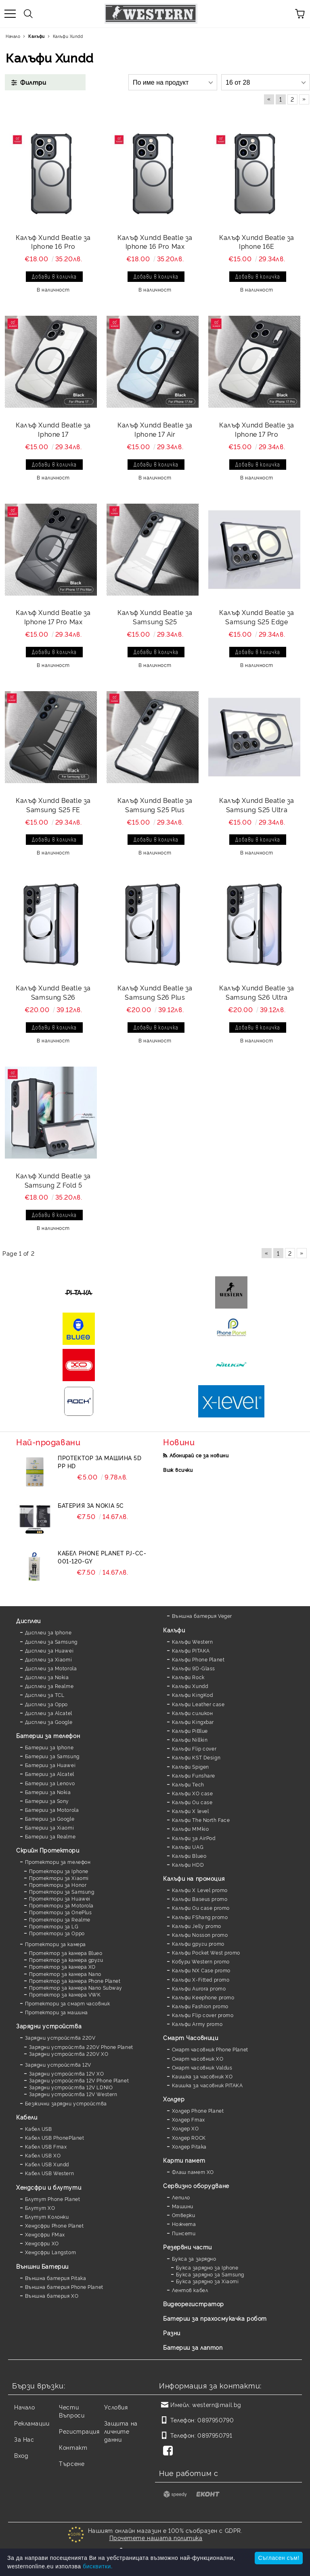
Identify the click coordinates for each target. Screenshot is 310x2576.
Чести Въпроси (71, 2411)
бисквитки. (98, 2566)
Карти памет (184, 2160)
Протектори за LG (54, 1926)
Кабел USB (38, 2128)
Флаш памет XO (193, 2171)
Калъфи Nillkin (190, 1739)
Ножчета (184, 2223)
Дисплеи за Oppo (46, 1704)
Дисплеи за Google (49, 1721)
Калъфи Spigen (190, 1766)
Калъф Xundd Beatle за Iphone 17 (53, 429)
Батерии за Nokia (48, 1791)
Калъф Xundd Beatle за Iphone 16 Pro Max (155, 242)
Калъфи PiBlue (190, 1730)
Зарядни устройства (49, 2026)
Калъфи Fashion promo (200, 2006)
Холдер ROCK (189, 2137)
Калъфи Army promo (197, 2023)
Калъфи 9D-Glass (193, 1668)
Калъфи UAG (188, 1846)
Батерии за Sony (47, 1800)
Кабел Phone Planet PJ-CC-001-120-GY (102, 1557)
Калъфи (174, 1630)
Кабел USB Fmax (46, 2146)
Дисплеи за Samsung (51, 1641)
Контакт (73, 2447)
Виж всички (178, 1469)
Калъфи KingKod (192, 1694)
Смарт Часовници (190, 2037)
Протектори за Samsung (61, 1891)
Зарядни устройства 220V (60, 2037)
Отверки (183, 2214)
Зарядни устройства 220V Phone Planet (81, 2046)
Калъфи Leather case (198, 1704)
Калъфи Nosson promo (200, 1934)
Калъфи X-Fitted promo (201, 1979)
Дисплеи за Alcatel (48, 1712)
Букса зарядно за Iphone (207, 2267)
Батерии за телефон (48, 1735)
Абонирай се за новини (199, 1455)
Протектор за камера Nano (65, 1973)
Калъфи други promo (198, 1943)
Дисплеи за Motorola (51, 1668)
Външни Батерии (42, 2266)
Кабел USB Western (49, 2173)
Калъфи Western (192, 1641)
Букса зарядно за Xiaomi (207, 2281)
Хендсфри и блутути (48, 2187)
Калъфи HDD (188, 1864)
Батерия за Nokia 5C (91, 1505)
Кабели (26, 2117)
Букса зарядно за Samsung (210, 2274)
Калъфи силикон (192, 1712)
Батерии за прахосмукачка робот (215, 2318)
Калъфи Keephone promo (203, 1997)
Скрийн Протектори (48, 1850)
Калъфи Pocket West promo (206, 1952)
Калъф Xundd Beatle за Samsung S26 (53, 992)
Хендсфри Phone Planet (54, 2225)
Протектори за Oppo (57, 1933)
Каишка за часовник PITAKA (207, 2085)
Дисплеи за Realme (49, 1685)
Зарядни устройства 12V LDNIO (71, 2087)
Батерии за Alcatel (49, 1773)
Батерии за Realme (50, 1836)
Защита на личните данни (121, 2431)
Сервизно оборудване (196, 2185)
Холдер (173, 2099)
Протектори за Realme (59, 1919)
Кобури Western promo (201, 1961)
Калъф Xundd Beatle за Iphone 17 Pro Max (53, 617)
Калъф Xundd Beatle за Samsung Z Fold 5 (53, 1180)
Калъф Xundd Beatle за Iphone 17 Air (155, 429)
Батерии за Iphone (49, 1747)
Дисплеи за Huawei (49, 1650)
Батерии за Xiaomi (49, 1827)
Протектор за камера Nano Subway (75, 1987)
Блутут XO (40, 2207)
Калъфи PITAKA (191, 1650)
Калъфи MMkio (190, 1828)
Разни (171, 2332)
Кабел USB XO (43, 2155)
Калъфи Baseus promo (200, 1898)
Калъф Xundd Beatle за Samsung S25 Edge (256, 617)
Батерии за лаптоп (193, 2347)
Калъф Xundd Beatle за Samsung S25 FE (53, 805)
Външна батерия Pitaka (55, 2277)
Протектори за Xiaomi (59, 1877)
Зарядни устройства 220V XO (69, 2053)
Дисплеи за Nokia (47, 1677)
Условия (116, 2407)
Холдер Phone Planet (198, 2110)
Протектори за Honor (58, 1884)
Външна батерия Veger (202, 1615)
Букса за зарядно (194, 2258)
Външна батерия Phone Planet (64, 2286)
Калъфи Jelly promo (196, 1925)
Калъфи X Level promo (200, 1889)
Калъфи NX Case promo (201, 1970)
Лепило (181, 2197)
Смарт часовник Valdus (202, 2067)
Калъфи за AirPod (194, 1837)
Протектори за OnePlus (60, 1912)
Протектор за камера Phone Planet (75, 1980)
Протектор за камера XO (62, 1966)
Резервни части (187, 2247)
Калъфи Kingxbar (193, 1721)
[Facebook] (169, 2451)
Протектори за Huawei (59, 1898)
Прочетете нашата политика (156, 2537)
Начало (24, 2407)
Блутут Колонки (47, 2216)
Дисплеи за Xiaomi (48, 1659)
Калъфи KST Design (196, 1757)
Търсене (71, 2463)
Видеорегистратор (193, 2303)
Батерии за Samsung (52, 1756)
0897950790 (215, 2420)
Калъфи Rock (188, 1677)
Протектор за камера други (66, 1959)
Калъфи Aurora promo (199, 1988)
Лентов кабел (190, 2289)
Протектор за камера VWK (65, 1994)
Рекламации (32, 2423)
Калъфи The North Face (201, 1819)
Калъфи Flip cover (194, 1748)
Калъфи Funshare (193, 1775)
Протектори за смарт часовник (67, 2003)
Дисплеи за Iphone (48, 1632)
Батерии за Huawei (50, 1764)
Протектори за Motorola (61, 1905)
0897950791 (214, 2435)
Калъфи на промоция (193, 1878)
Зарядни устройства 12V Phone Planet (79, 2080)
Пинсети (184, 2233)
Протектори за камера (55, 1943)
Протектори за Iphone (58, 1870)
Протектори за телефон (58, 1861)
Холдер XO (185, 2128)
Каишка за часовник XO (202, 2076)
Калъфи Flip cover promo (203, 2014)
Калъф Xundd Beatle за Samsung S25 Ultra (256, 805)
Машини (182, 2206)
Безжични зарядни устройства (66, 2103)
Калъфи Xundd (190, 1685)
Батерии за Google (50, 1818)
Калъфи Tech (188, 1784)
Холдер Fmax (188, 2119)
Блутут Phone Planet (52, 2198)
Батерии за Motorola (52, 1809)
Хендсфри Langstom (50, 2252)
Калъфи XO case (192, 1793)
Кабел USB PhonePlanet (54, 2137)
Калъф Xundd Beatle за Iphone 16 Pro (53, 242)
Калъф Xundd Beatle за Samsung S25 (155, 617)
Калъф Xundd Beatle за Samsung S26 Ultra (256, 992)
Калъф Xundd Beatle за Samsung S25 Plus (155, 805)
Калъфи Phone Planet (198, 1659)
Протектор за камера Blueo (66, 1952)
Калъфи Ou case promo (201, 1907)
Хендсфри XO (42, 2243)
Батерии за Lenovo (50, 1783)
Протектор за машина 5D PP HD (99, 1461)
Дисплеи (28, 1620)
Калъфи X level (190, 1810)
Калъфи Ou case (192, 1802)
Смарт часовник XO (198, 2058)
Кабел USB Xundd (47, 2164)
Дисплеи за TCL (45, 1694)
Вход (21, 2455)
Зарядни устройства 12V (58, 2064)
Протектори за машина (56, 2012)
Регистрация (79, 2431)
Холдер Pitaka (189, 2146)
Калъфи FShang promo (200, 1916)
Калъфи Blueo (189, 1855)
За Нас (24, 2439)
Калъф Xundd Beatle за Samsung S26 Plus (155, 992)
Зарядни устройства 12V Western (73, 2093)
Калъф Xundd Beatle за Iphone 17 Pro (256, 429)
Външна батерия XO (52, 2295)
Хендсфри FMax (45, 2234)
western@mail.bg (216, 2404)
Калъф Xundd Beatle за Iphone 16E (256, 242)
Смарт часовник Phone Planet (210, 2049)
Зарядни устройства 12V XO (66, 2073)
